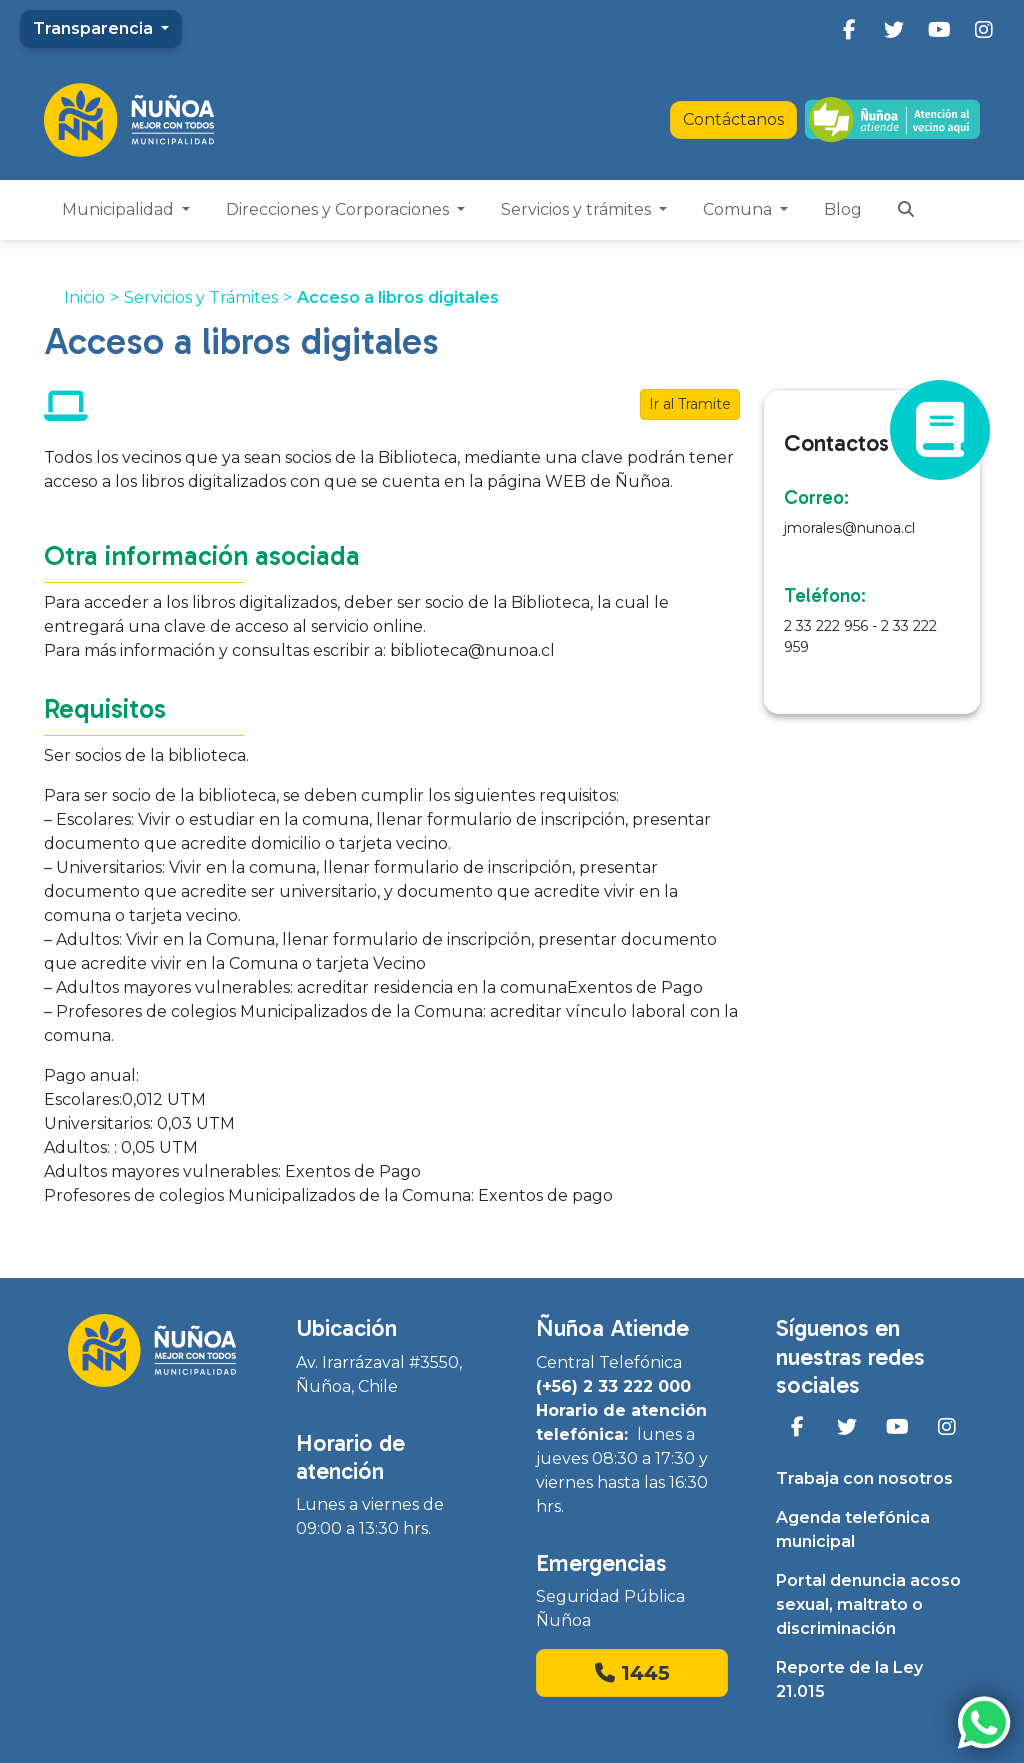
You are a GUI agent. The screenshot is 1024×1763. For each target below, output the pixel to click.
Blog (843, 209)
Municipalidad (120, 209)
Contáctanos (733, 119)
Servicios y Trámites (201, 297)
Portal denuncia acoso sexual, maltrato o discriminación (868, 1604)
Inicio (84, 297)
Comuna (739, 209)
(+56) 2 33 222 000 (613, 1386)
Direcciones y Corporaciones (339, 209)
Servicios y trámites (578, 209)
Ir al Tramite (690, 404)
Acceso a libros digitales (398, 297)
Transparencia (95, 28)
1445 (632, 1673)
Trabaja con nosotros (864, 1478)
